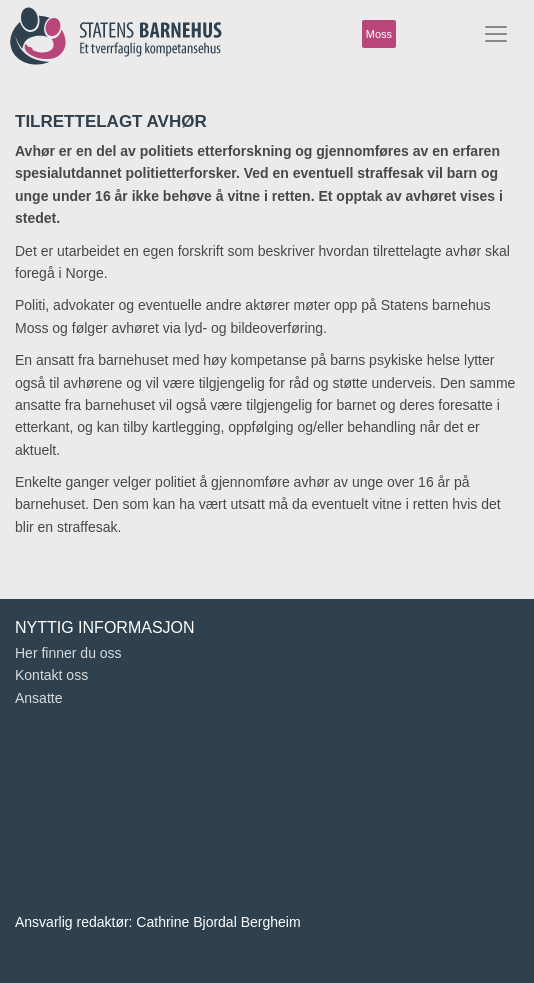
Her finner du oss (68, 653)
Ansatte (38, 698)
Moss (379, 34)
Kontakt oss (51, 675)
